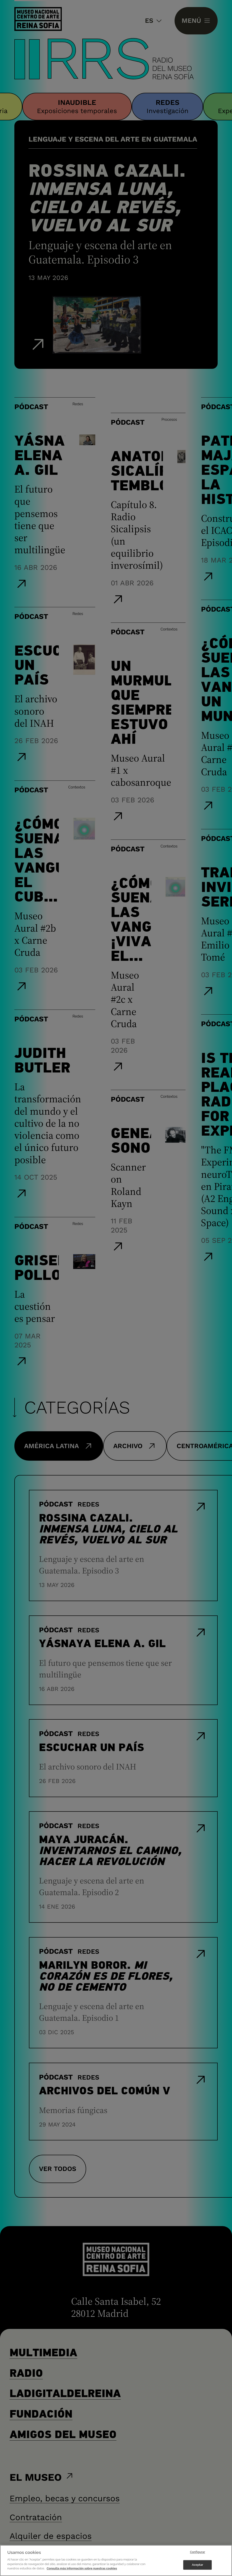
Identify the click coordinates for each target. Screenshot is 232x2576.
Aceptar (197, 2565)
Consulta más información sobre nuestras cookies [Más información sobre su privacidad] (82, 2569)
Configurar (197, 2552)
